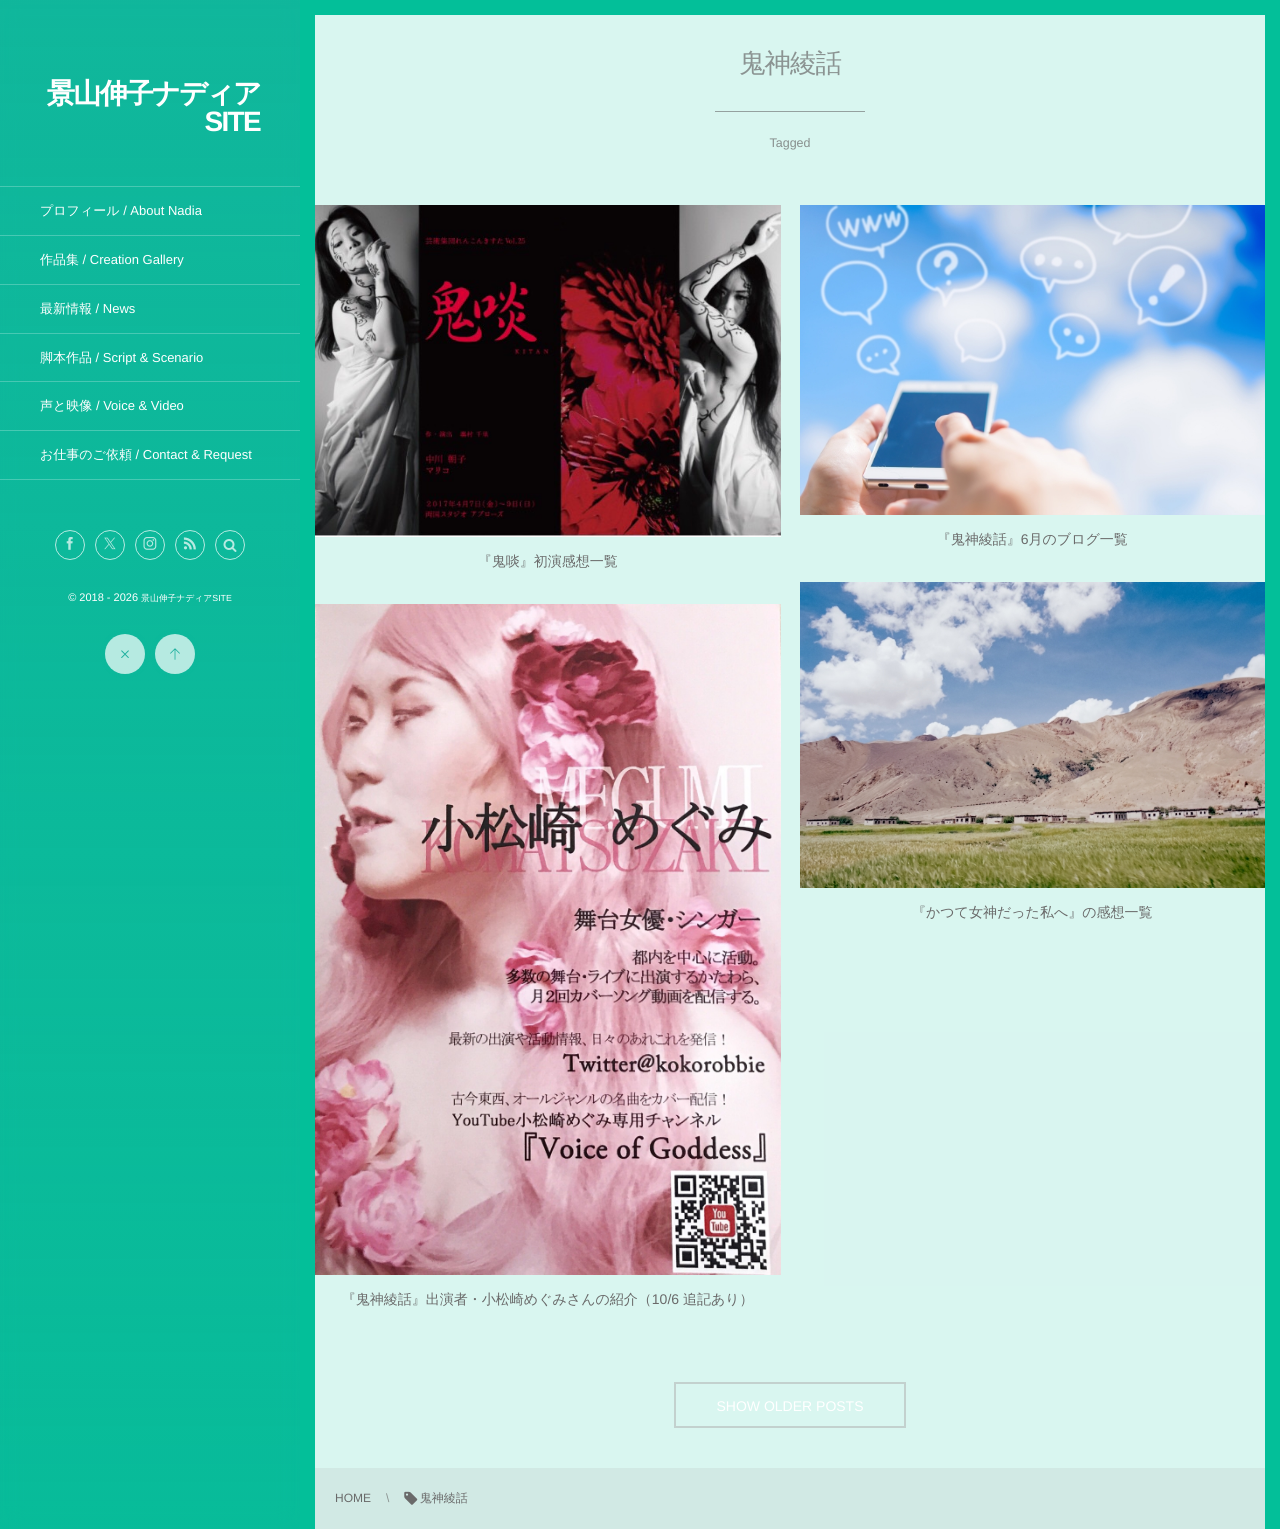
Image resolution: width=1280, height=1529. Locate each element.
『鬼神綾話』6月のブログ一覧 (1032, 539)
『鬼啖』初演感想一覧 (548, 561)
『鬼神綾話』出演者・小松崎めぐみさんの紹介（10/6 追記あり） (548, 1299)
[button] (230, 545)
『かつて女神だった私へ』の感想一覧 (1032, 912)
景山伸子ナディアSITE (153, 107)
